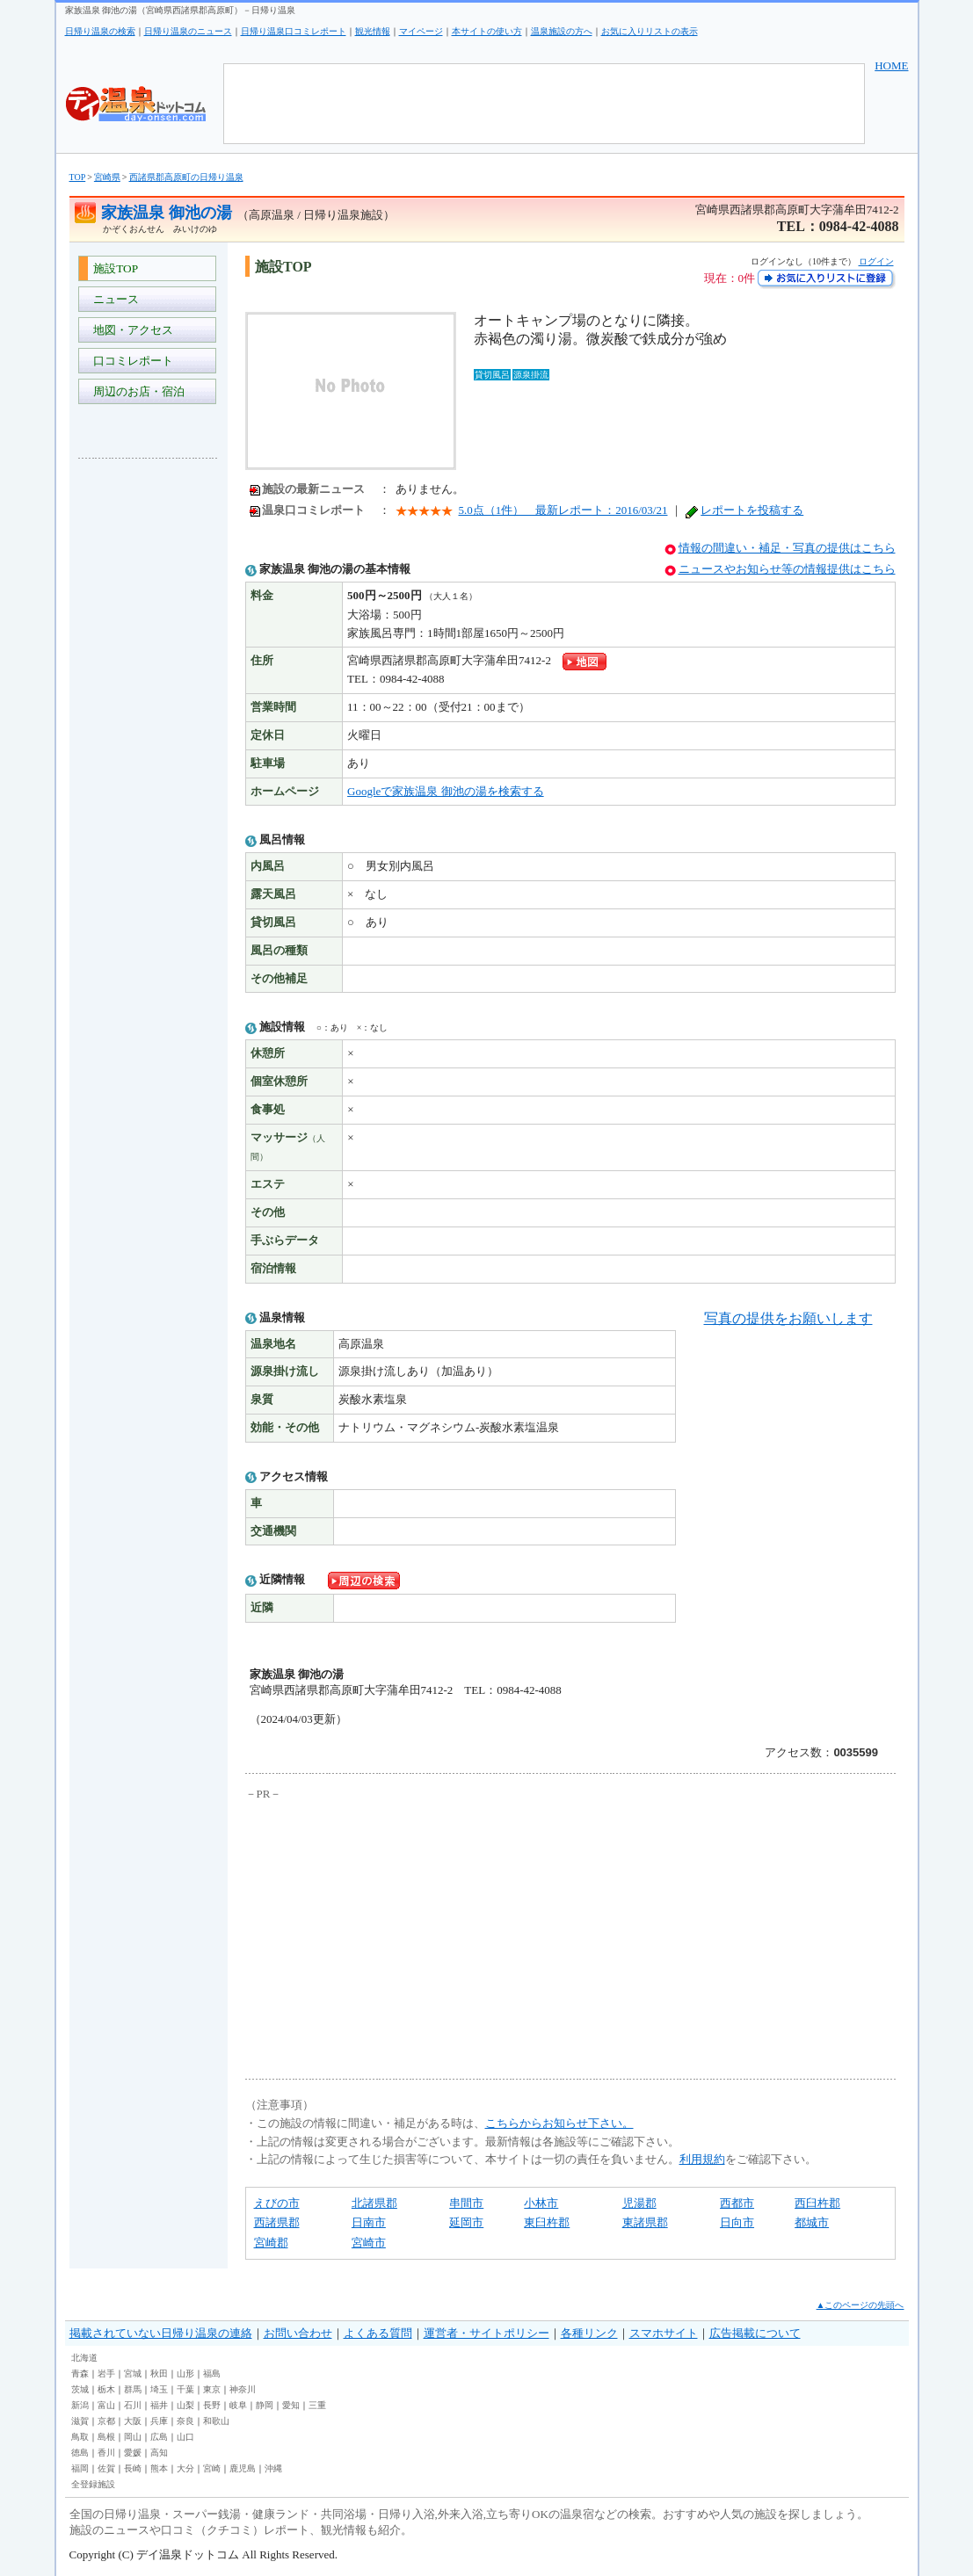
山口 (185, 2437)
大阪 (133, 2421)
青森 (80, 2373)
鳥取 (80, 2437)
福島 (212, 2373)
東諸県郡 (645, 2222)
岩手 (106, 2373)
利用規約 (702, 2159)
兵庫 (159, 2421)
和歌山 (216, 2421)
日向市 (737, 2222)
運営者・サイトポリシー (486, 2333)
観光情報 (372, 31)
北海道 (84, 2358)
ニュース (114, 299)
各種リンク (589, 2333)
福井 (159, 2405)
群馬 (133, 2389)
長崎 (133, 2468)
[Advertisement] (148, 734)
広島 (159, 2437)
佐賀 (106, 2468)
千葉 (185, 2389)
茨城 (80, 2389)
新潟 (80, 2405)
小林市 (541, 2203)
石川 (133, 2405)
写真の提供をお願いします (788, 1318)
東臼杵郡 (547, 2222)
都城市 (812, 2222)
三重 (317, 2405)
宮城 (133, 2373)
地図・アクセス (131, 329)
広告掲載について (755, 2333)
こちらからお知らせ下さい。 (559, 2123)
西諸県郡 (277, 2222)
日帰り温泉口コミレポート (293, 31)
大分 (185, 2468)
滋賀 (80, 2421)
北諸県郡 (374, 2203)
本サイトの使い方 (487, 31)
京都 (106, 2421)
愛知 (291, 2405)
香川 (106, 2452)
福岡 (80, 2468)
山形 (185, 2373)
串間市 (466, 2203)
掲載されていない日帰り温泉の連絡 (160, 2333)
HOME (891, 65)
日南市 (369, 2222)
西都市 (737, 2203)
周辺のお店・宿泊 (136, 391)
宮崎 (212, 2468)
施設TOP (113, 268)
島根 (106, 2437)
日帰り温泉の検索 (100, 31)
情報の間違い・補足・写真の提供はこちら (787, 547)
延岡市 (466, 2222)
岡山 (133, 2437)
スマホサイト (663, 2333)
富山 (106, 2405)
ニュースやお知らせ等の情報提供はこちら (787, 568)
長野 (212, 2405)
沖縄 (273, 2468)
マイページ (421, 31)
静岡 (264, 2405)
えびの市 (277, 2203)
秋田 (159, 2373)
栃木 (106, 2389)
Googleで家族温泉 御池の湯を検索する (445, 791)
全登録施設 (93, 2484)
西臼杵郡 (817, 2203)
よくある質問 (378, 2333)
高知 (159, 2452)
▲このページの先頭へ (860, 2305)
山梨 (185, 2405)
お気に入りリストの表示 (649, 31)
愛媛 (133, 2452)
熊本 (159, 2468)
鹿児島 (242, 2468)
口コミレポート (131, 360)
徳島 (80, 2452)
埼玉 (159, 2389)
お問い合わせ (298, 2333)
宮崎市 (369, 2242)
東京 (212, 2389)
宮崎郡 (271, 2242)
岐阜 (238, 2405)
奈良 (185, 2421)
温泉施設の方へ (561, 31)
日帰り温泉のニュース (188, 31)
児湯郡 (639, 2203)
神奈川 (242, 2389)
